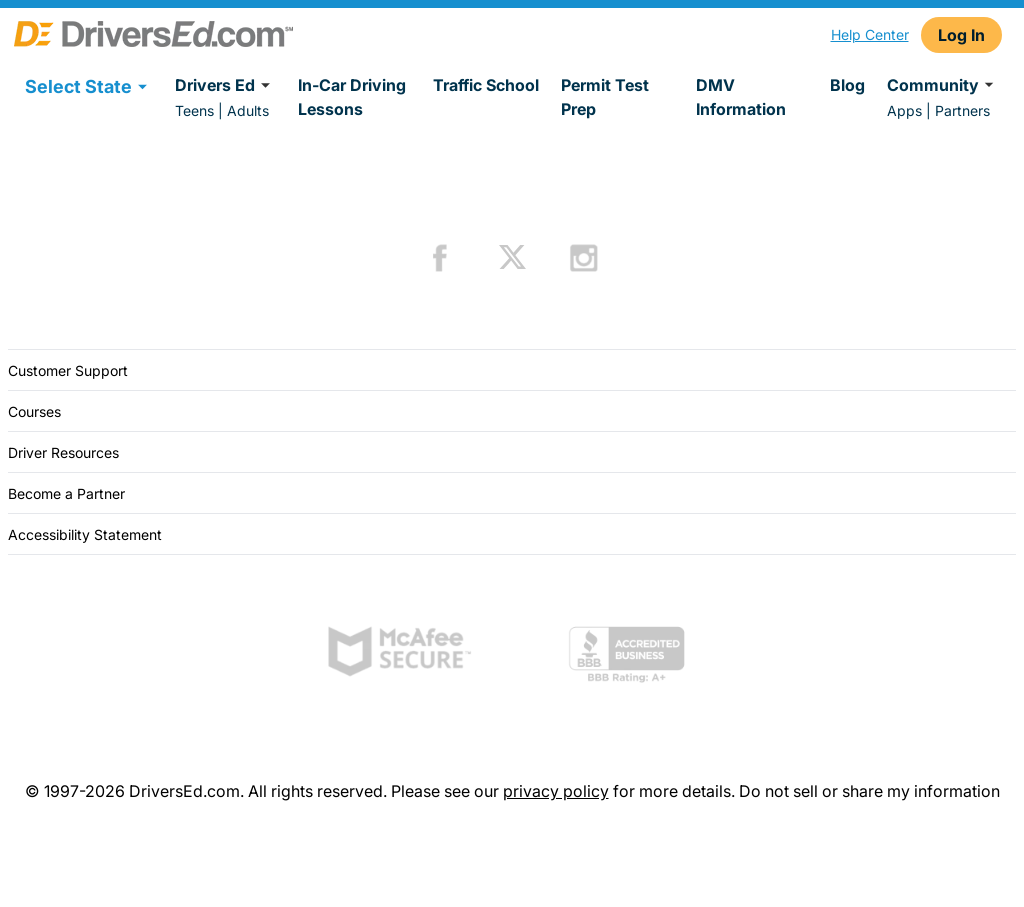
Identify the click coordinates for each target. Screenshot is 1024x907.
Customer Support (68, 370)
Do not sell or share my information (869, 791)
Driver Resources (63, 452)
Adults (248, 110)
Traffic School (486, 85)
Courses (34, 411)
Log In (961, 35)
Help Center (870, 34)
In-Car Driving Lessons (352, 97)
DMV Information (741, 97)
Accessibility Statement (85, 534)
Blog (847, 85)
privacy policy (556, 791)
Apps (904, 110)
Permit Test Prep (605, 97)
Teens (194, 110)
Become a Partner (66, 493)
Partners (962, 110)
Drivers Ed (225, 85)
